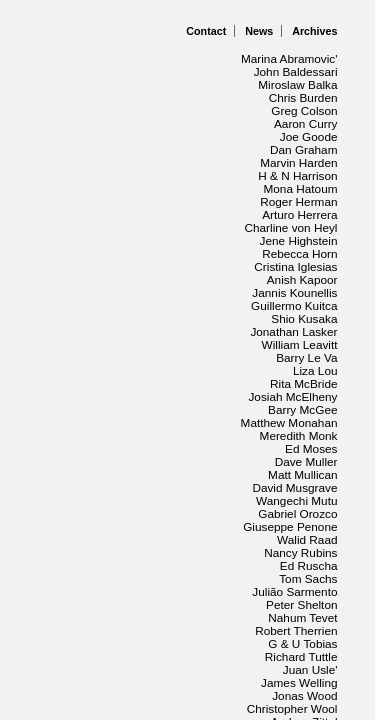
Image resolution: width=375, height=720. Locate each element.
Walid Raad (155, 382)
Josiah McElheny (286, 278)
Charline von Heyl (134, 174)
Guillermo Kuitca (138, 226)
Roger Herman (294, 148)
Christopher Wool (286, 486)
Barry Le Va (304, 252)
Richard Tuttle (147, 460)
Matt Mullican (299, 330)
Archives (314, 31)
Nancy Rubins (297, 382)
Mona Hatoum (146, 148)
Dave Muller (153, 330)
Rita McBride (150, 278)
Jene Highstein (293, 174)
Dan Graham (150, 122)
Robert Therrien (291, 434)
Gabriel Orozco (292, 356)
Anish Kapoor (298, 200)
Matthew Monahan (131, 304)
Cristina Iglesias (141, 200)
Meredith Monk (293, 304)
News (259, 31)
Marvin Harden (294, 122)
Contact (206, 31)
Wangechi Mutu (142, 356)
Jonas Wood (152, 486)
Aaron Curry (302, 96)
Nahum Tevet (149, 434)
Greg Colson (151, 96)
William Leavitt (145, 252)
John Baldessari (140, 70)
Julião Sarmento (289, 408)
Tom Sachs (156, 408)
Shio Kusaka (301, 226)
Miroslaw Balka (292, 70)
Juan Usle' (308, 460)
